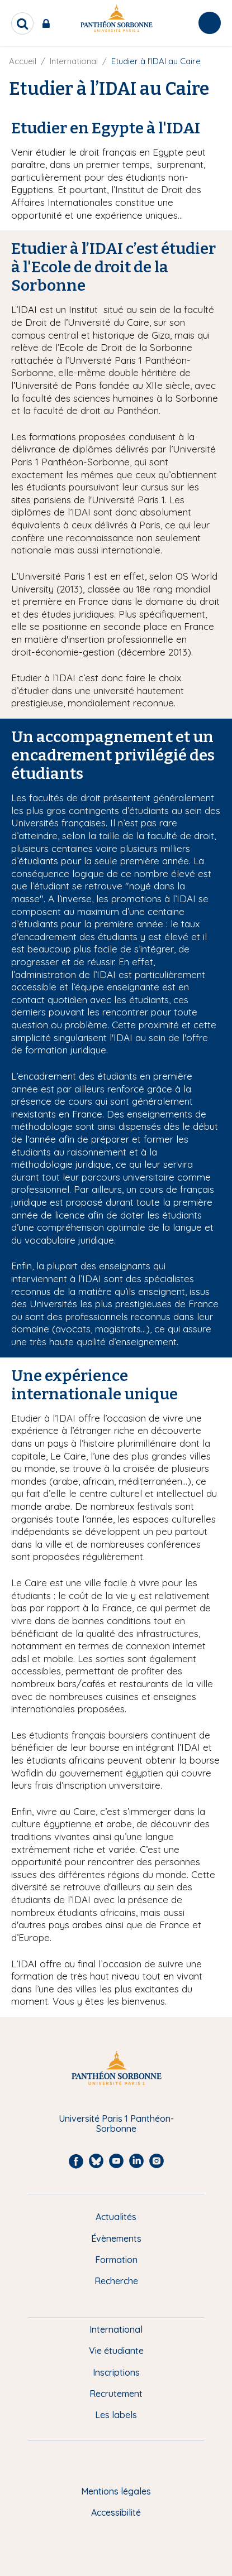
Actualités (116, 2217)
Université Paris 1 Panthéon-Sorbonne (116, 2123)
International (74, 61)
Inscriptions (116, 2372)
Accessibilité (116, 2512)
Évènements (116, 2238)
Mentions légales (116, 2491)
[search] (22, 23)
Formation (116, 2260)
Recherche (116, 2281)
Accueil (22, 61)
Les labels (116, 2415)
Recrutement (116, 2394)
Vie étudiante (116, 2351)
